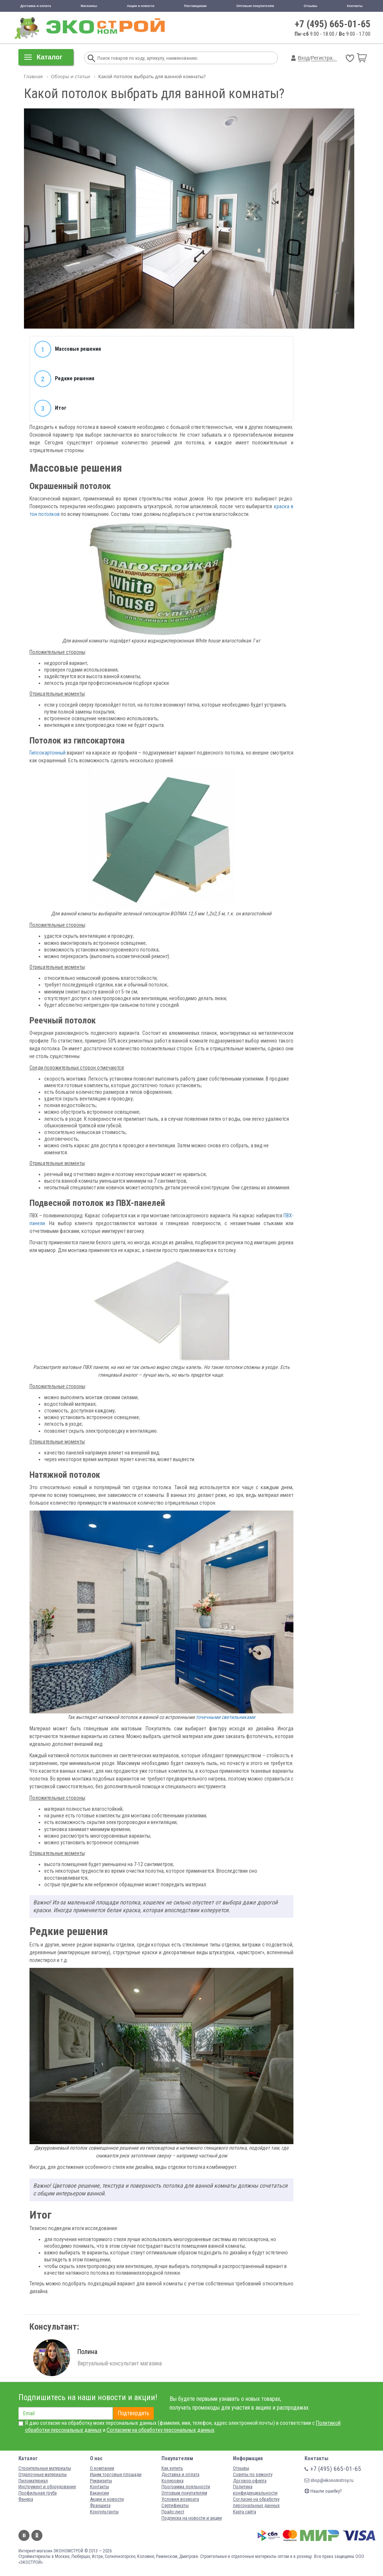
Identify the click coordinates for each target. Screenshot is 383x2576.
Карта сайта (244, 2511)
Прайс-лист (172, 2511)
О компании (102, 2468)
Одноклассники (36, 2535)
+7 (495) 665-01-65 (332, 24)
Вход (304, 58)
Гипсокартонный (47, 753)
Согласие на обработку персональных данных (256, 2502)
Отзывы (310, 6)
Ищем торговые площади (116, 2474)
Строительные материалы (44, 2468)
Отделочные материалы (42, 2474)
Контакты (354, 6)
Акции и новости (140, 6)
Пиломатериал (33, 2480)
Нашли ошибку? (323, 2491)
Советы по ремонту (252, 2474)
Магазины (89, 6)
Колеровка (172, 2480)
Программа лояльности (185, 2486)
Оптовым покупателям (255, 6)
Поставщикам (195, 6)
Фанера (25, 2499)
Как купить (172, 2468)
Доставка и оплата (35, 6)
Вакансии (99, 2493)
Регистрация (326, 58)
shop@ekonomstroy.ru (329, 2480)
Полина (87, 2351)
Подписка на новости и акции (191, 2518)
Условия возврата (180, 2499)
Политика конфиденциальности (255, 2490)
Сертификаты (175, 2505)
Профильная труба (37, 2493)
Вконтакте (23, 2535)
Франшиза (100, 2505)
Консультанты (104, 2511)
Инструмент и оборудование (47, 2486)
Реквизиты (101, 2480)
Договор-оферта (250, 2480)
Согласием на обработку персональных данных (161, 2430)
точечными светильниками (225, 1717)
